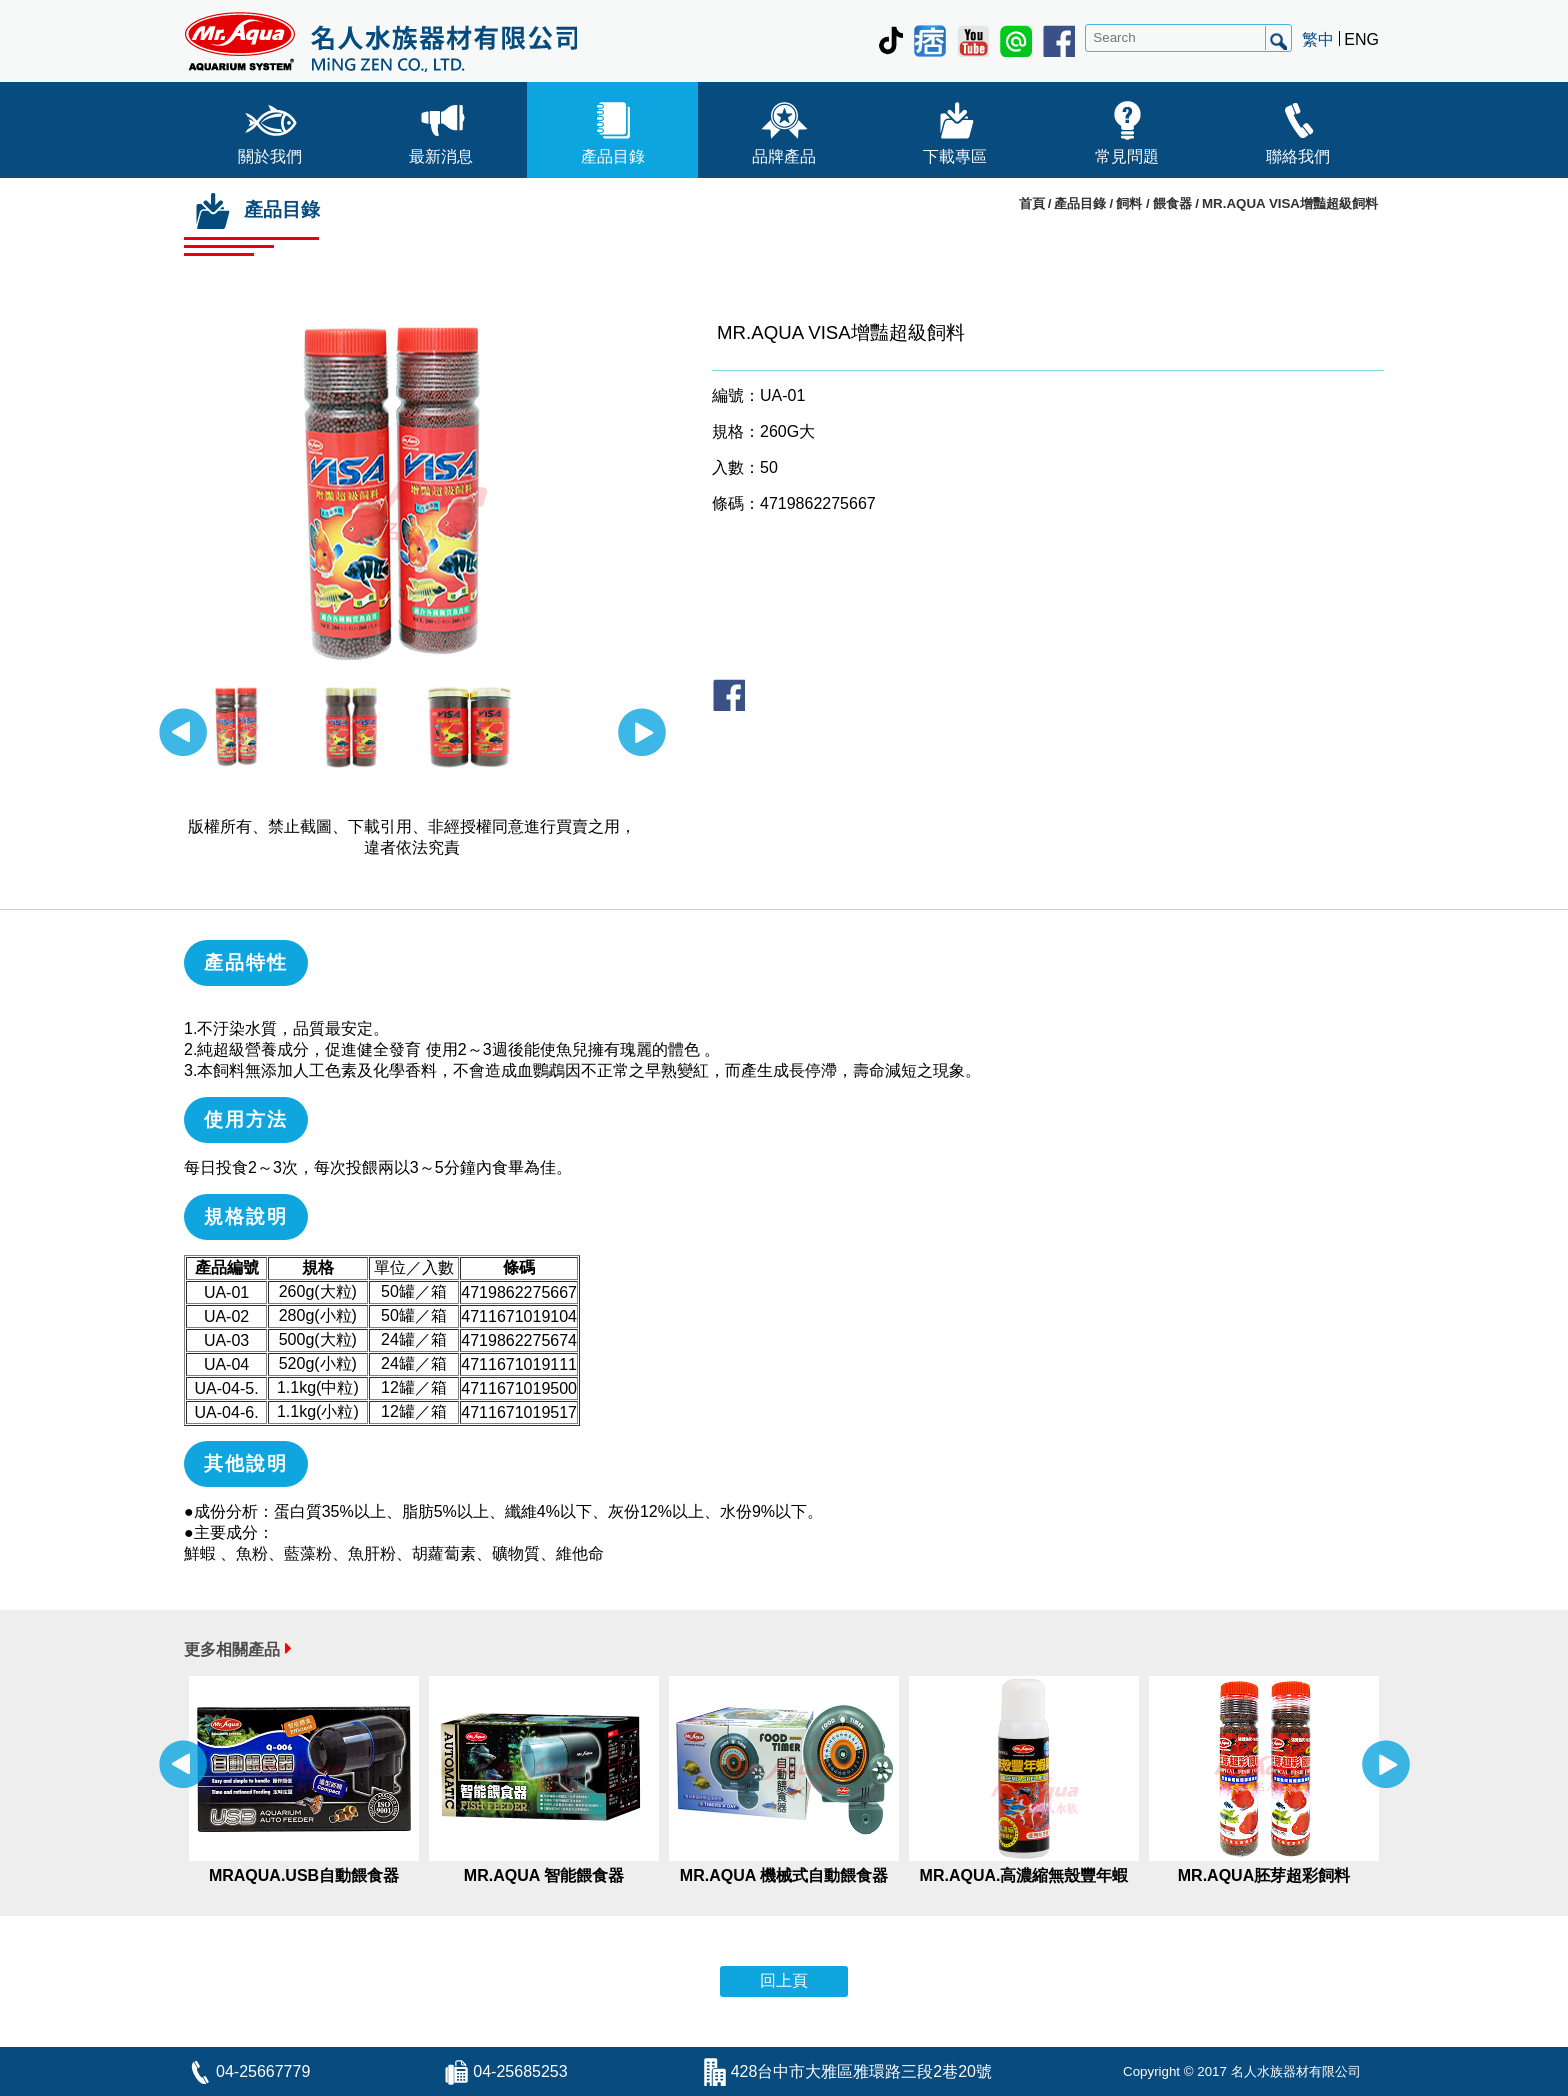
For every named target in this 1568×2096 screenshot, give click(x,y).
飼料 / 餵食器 (1154, 203)
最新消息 (441, 128)
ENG (1361, 39)
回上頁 (784, 1980)
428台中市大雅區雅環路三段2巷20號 (861, 2071)
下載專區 (955, 128)
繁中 (1318, 39)
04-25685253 (520, 2071)
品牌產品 (784, 128)
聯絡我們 (1298, 128)
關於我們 (270, 128)
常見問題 (1127, 128)
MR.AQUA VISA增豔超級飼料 (1290, 203)
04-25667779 (263, 2071)
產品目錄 (613, 128)
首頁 (1032, 203)
